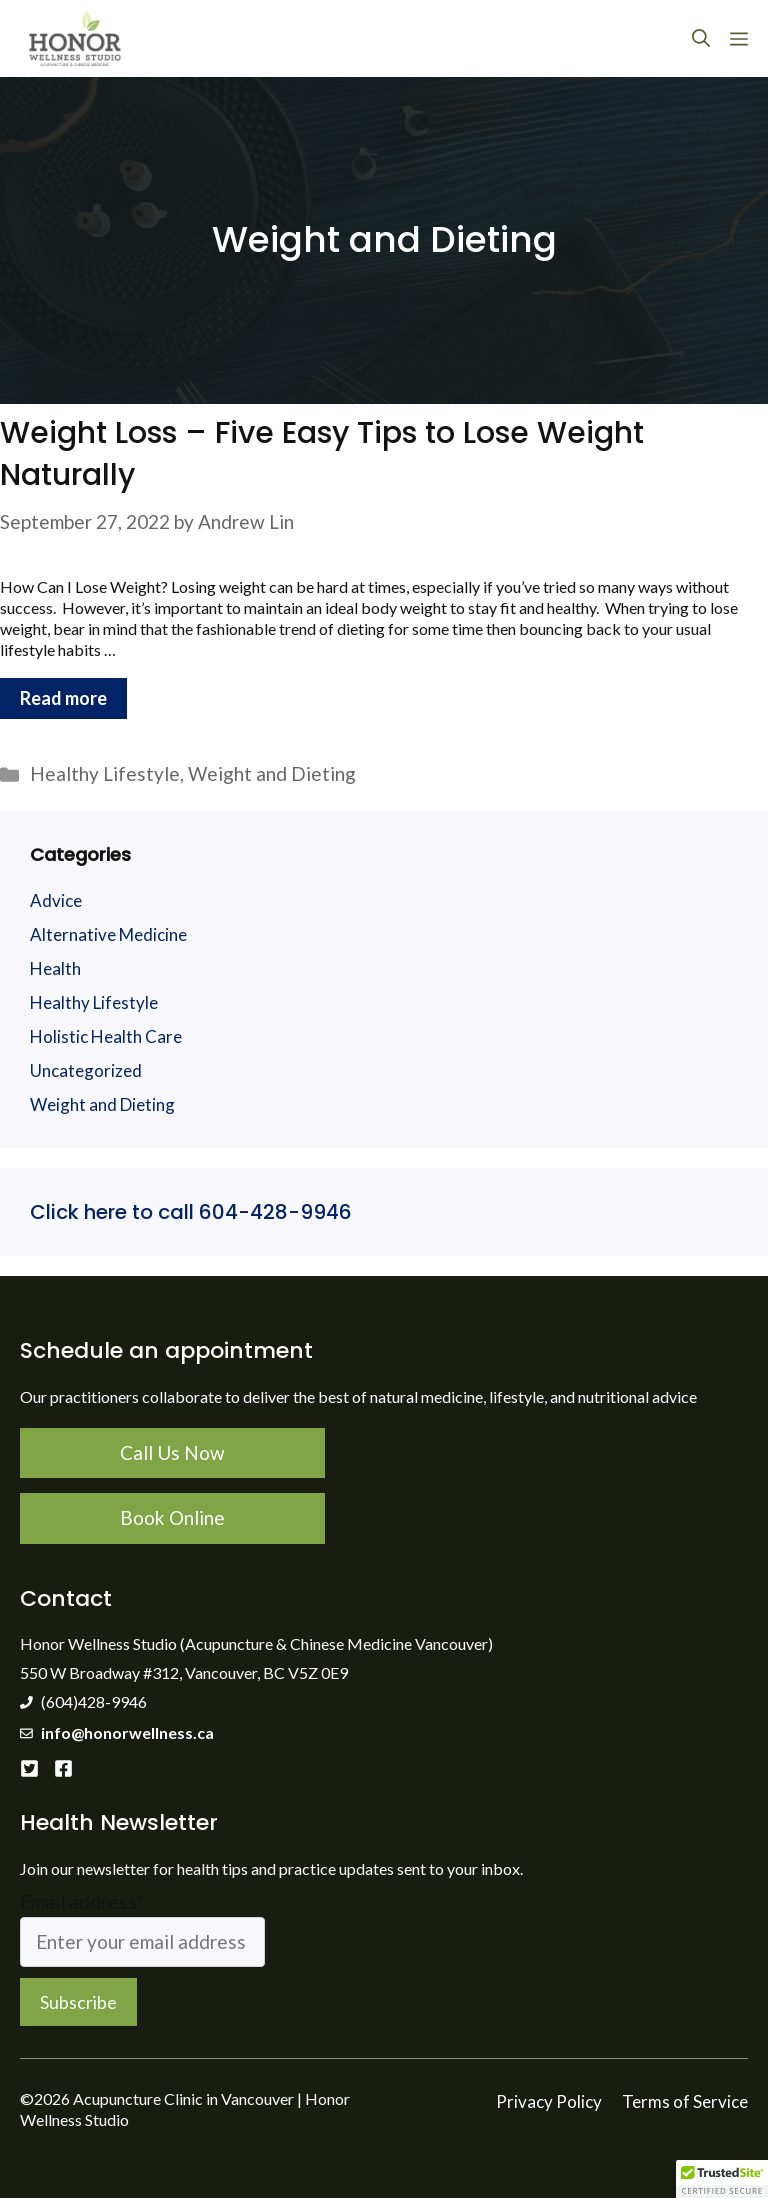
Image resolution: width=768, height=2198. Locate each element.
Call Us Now (172, 1452)
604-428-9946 (273, 1212)
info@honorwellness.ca (127, 1732)
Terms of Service (685, 2101)
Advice (56, 900)
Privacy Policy (549, 2101)
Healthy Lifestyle (105, 773)
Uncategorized (86, 1070)
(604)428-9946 (94, 1701)
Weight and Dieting (272, 773)
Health (55, 968)
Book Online (172, 1517)
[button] (722, 2179)
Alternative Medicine (108, 934)
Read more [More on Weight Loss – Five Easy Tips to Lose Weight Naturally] (63, 698)
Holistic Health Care (106, 1036)
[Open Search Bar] (701, 38)
